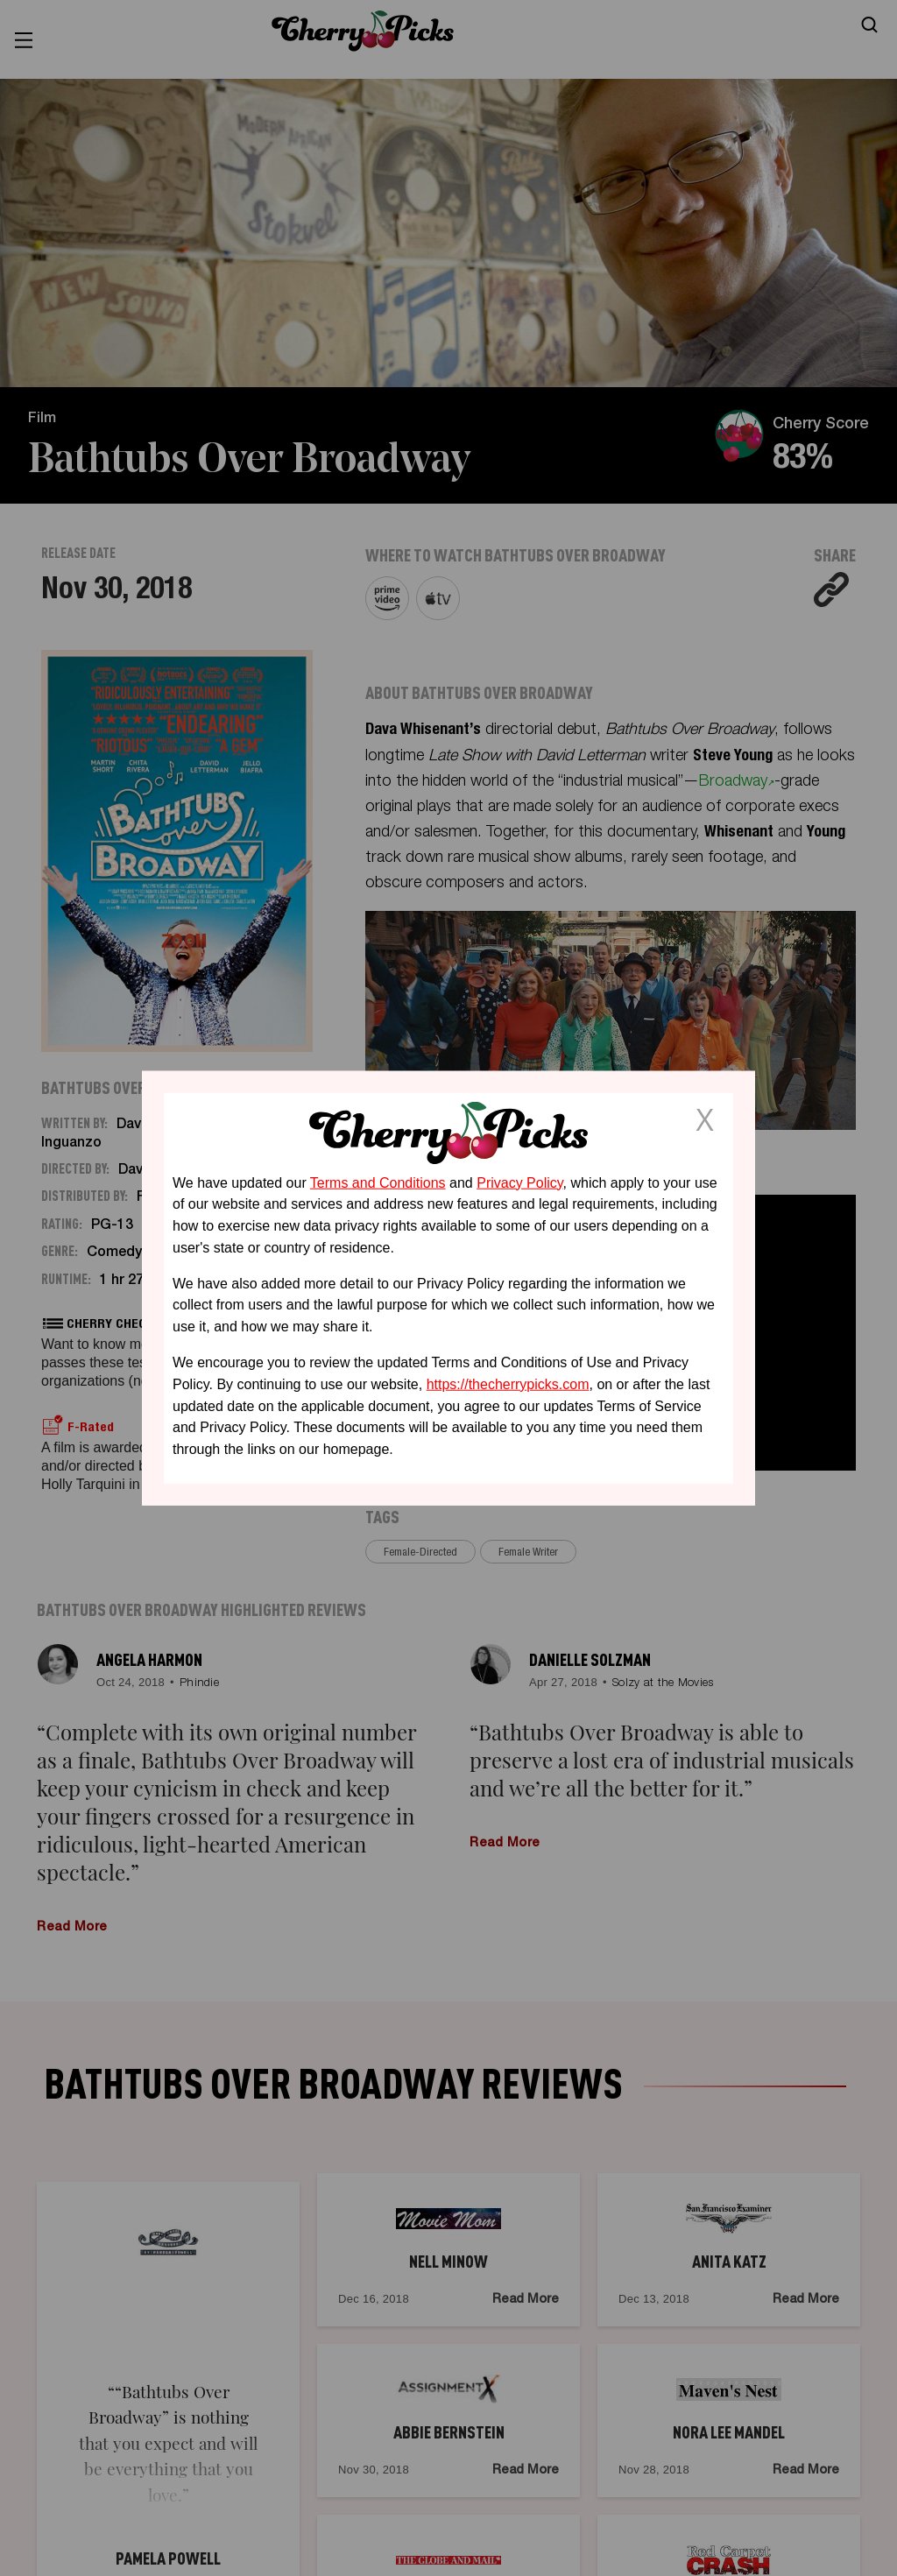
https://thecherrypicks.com (508, 1384)
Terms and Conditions (378, 1182)
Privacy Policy (519, 1182)
